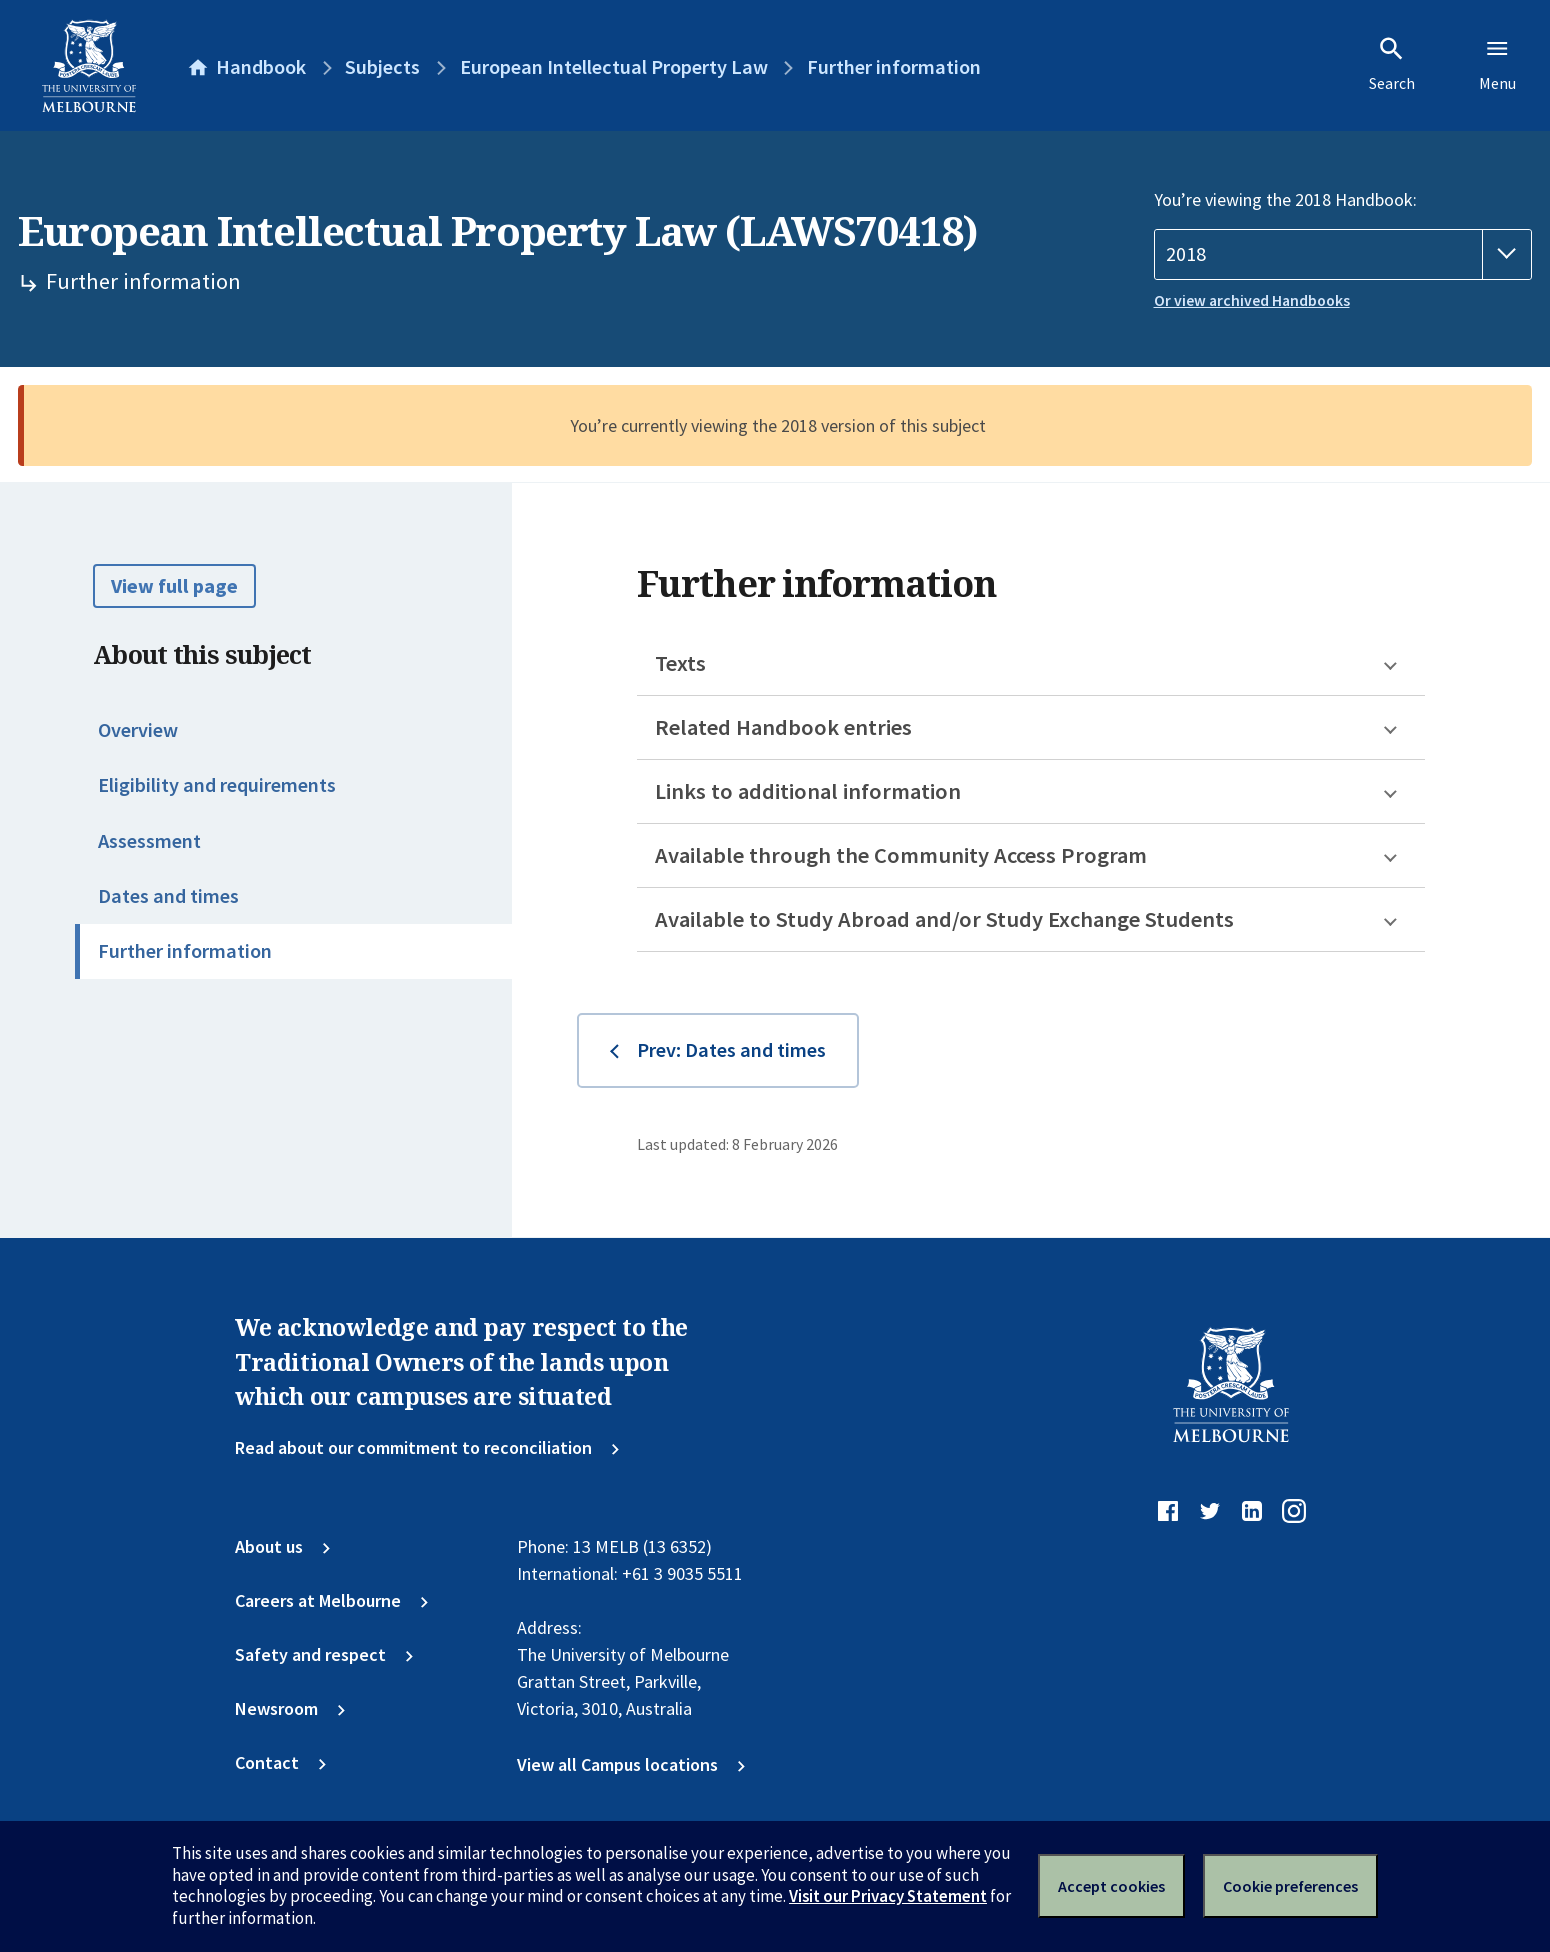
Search (1392, 64)
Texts (680, 663)
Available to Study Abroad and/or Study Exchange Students (944, 919)
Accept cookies (1111, 1886)
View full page (174, 586)
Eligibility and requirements (217, 785)
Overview (138, 730)
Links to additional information (808, 791)
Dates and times (168, 896)
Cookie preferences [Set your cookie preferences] (1290, 1886)
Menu (1497, 64)
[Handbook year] (1343, 254)
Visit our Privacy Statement (888, 1896)
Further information (185, 951)
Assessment (149, 841)
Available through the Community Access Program (901, 855)
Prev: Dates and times (731, 1050)
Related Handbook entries (783, 727)
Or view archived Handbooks (1252, 300)
